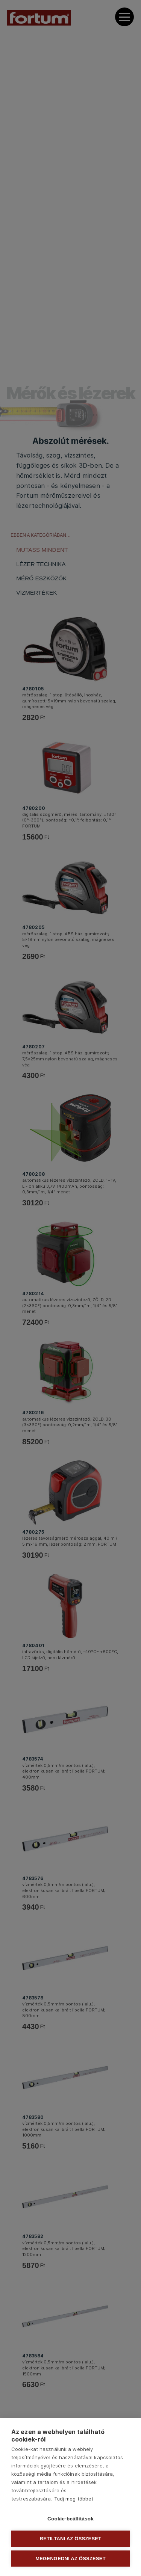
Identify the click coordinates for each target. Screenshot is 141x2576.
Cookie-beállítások (70, 2519)
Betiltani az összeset (71, 2538)
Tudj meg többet (74, 2499)
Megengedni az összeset (70, 2558)
